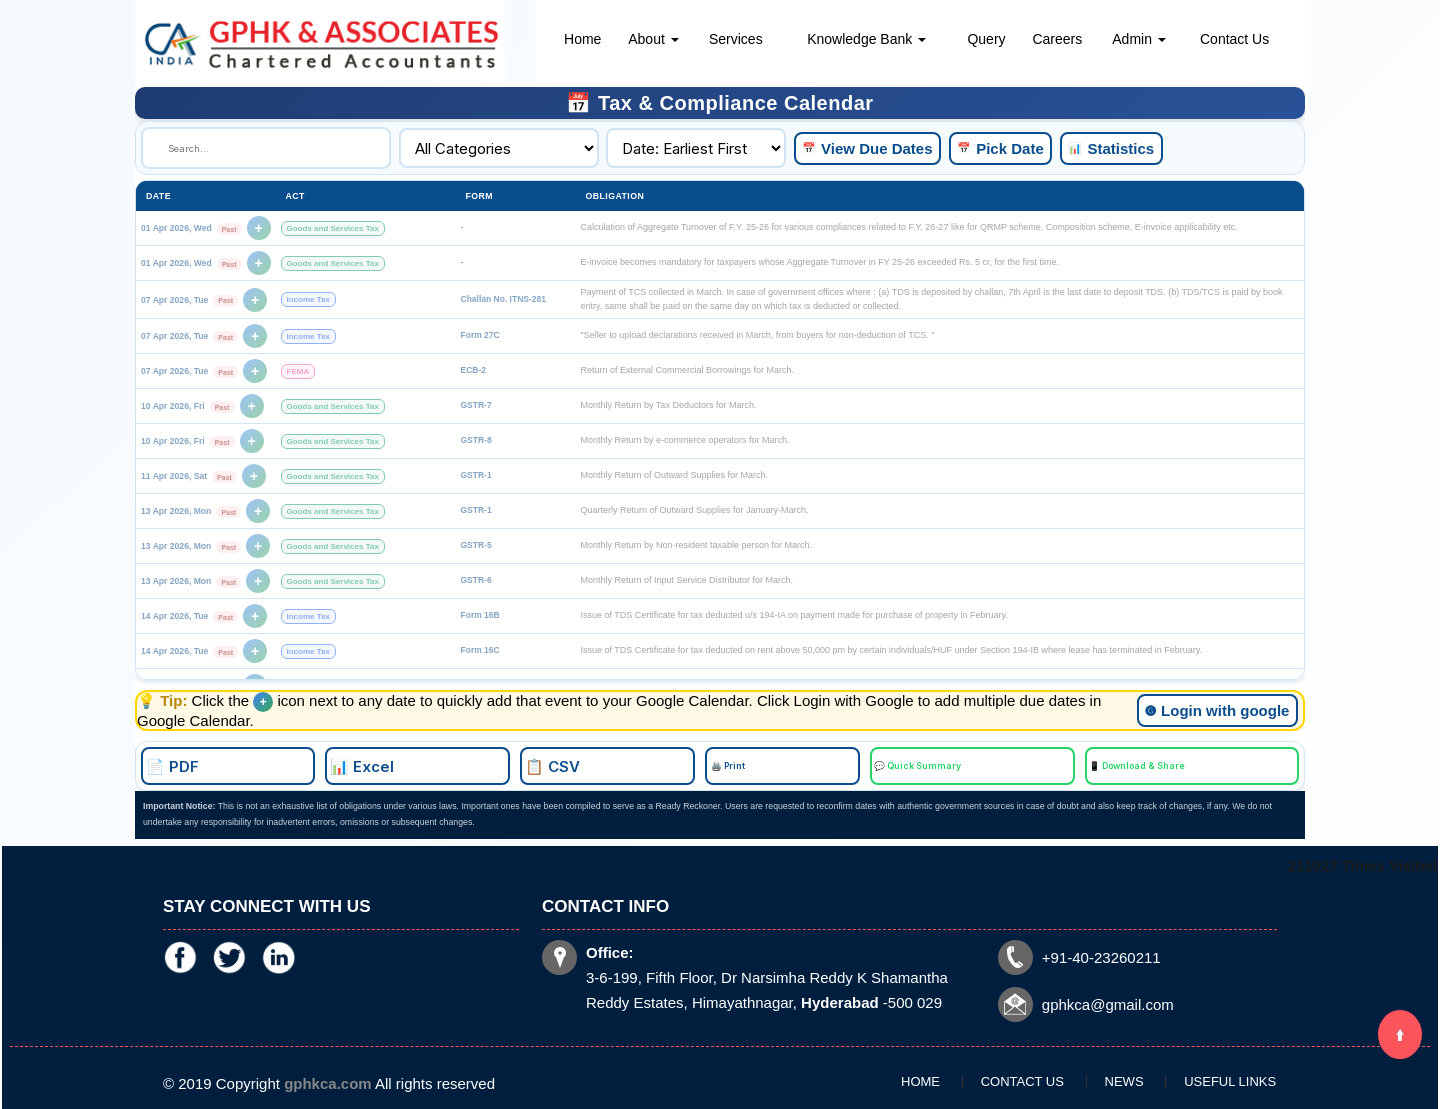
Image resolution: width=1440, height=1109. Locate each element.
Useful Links (1168, 1076)
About (653, 39)
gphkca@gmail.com (1030, 976)
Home (582, 39)
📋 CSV (668, 763)
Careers (1057, 39)
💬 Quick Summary (851, 764)
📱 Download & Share (967, 764)
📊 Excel (565, 763)
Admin (1139, 39)
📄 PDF (462, 763)
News (1104, 1076)
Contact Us (1234, 39)
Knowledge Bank (866, 39)
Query (986, 39)
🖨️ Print (757, 764)
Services (736, 39)
